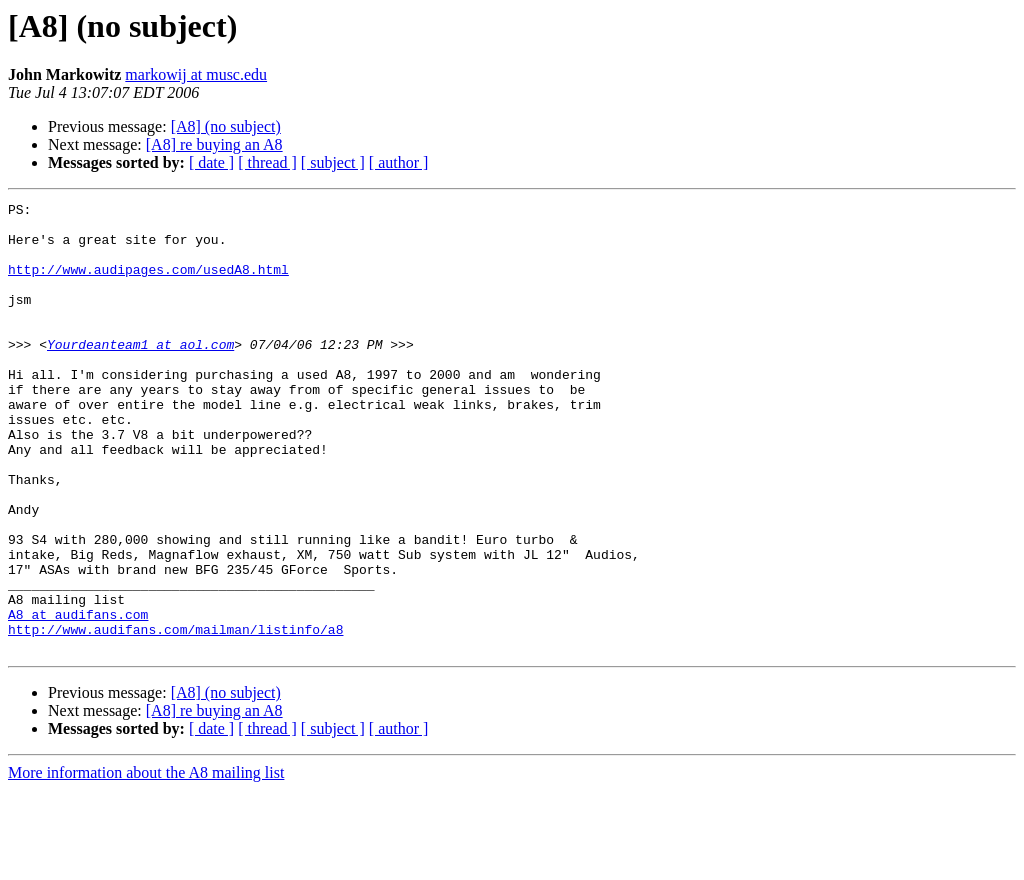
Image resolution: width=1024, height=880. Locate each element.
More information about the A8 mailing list (146, 862)
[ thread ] (267, 162)
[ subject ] (333, 162)
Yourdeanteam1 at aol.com (140, 374)
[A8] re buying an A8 (214, 144)
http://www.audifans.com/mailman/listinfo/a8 (175, 716)
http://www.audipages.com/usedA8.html (148, 284)
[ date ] (211, 162)
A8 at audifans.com (78, 698)
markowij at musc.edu (196, 74)
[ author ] (399, 162)
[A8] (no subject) (226, 126)
